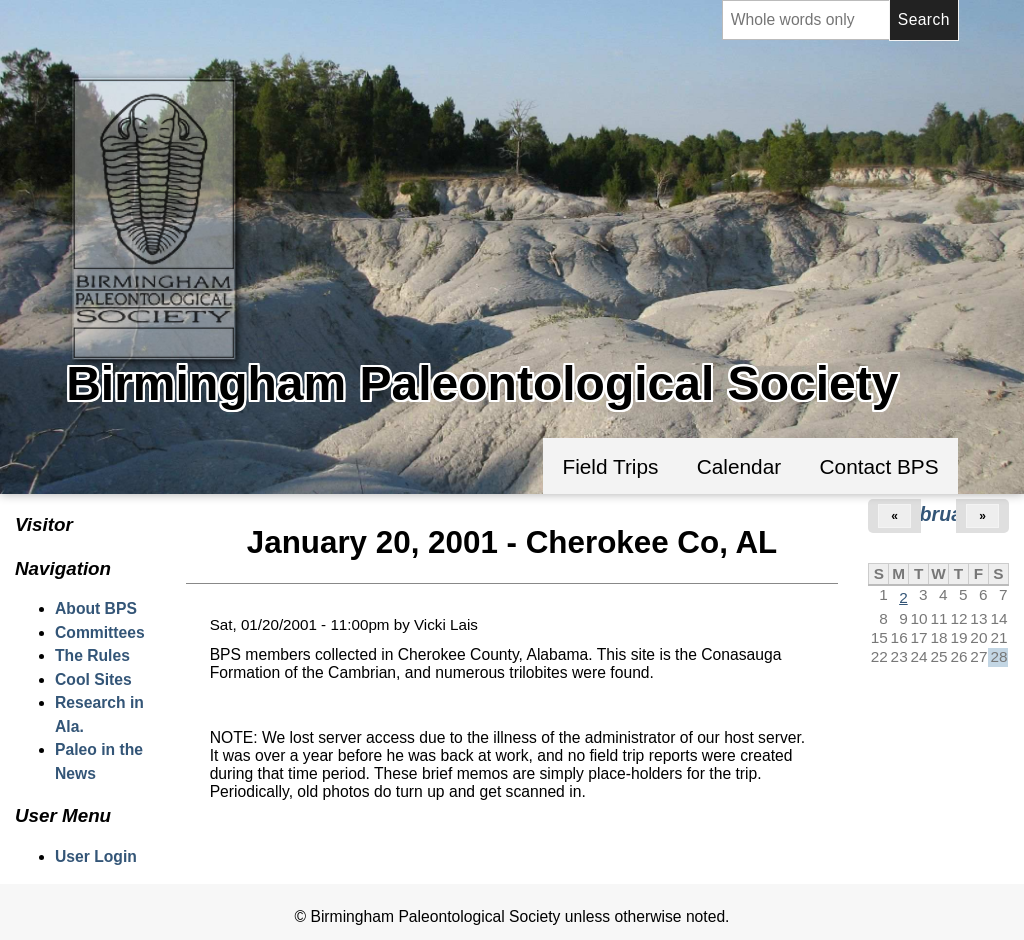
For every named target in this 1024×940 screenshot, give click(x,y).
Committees (100, 632)
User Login (96, 856)
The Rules (92, 655)
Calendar (739, 466)
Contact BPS (879, 466)
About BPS (96, 608)
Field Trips (610, 466)
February (939, 514)
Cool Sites (93, 679)
